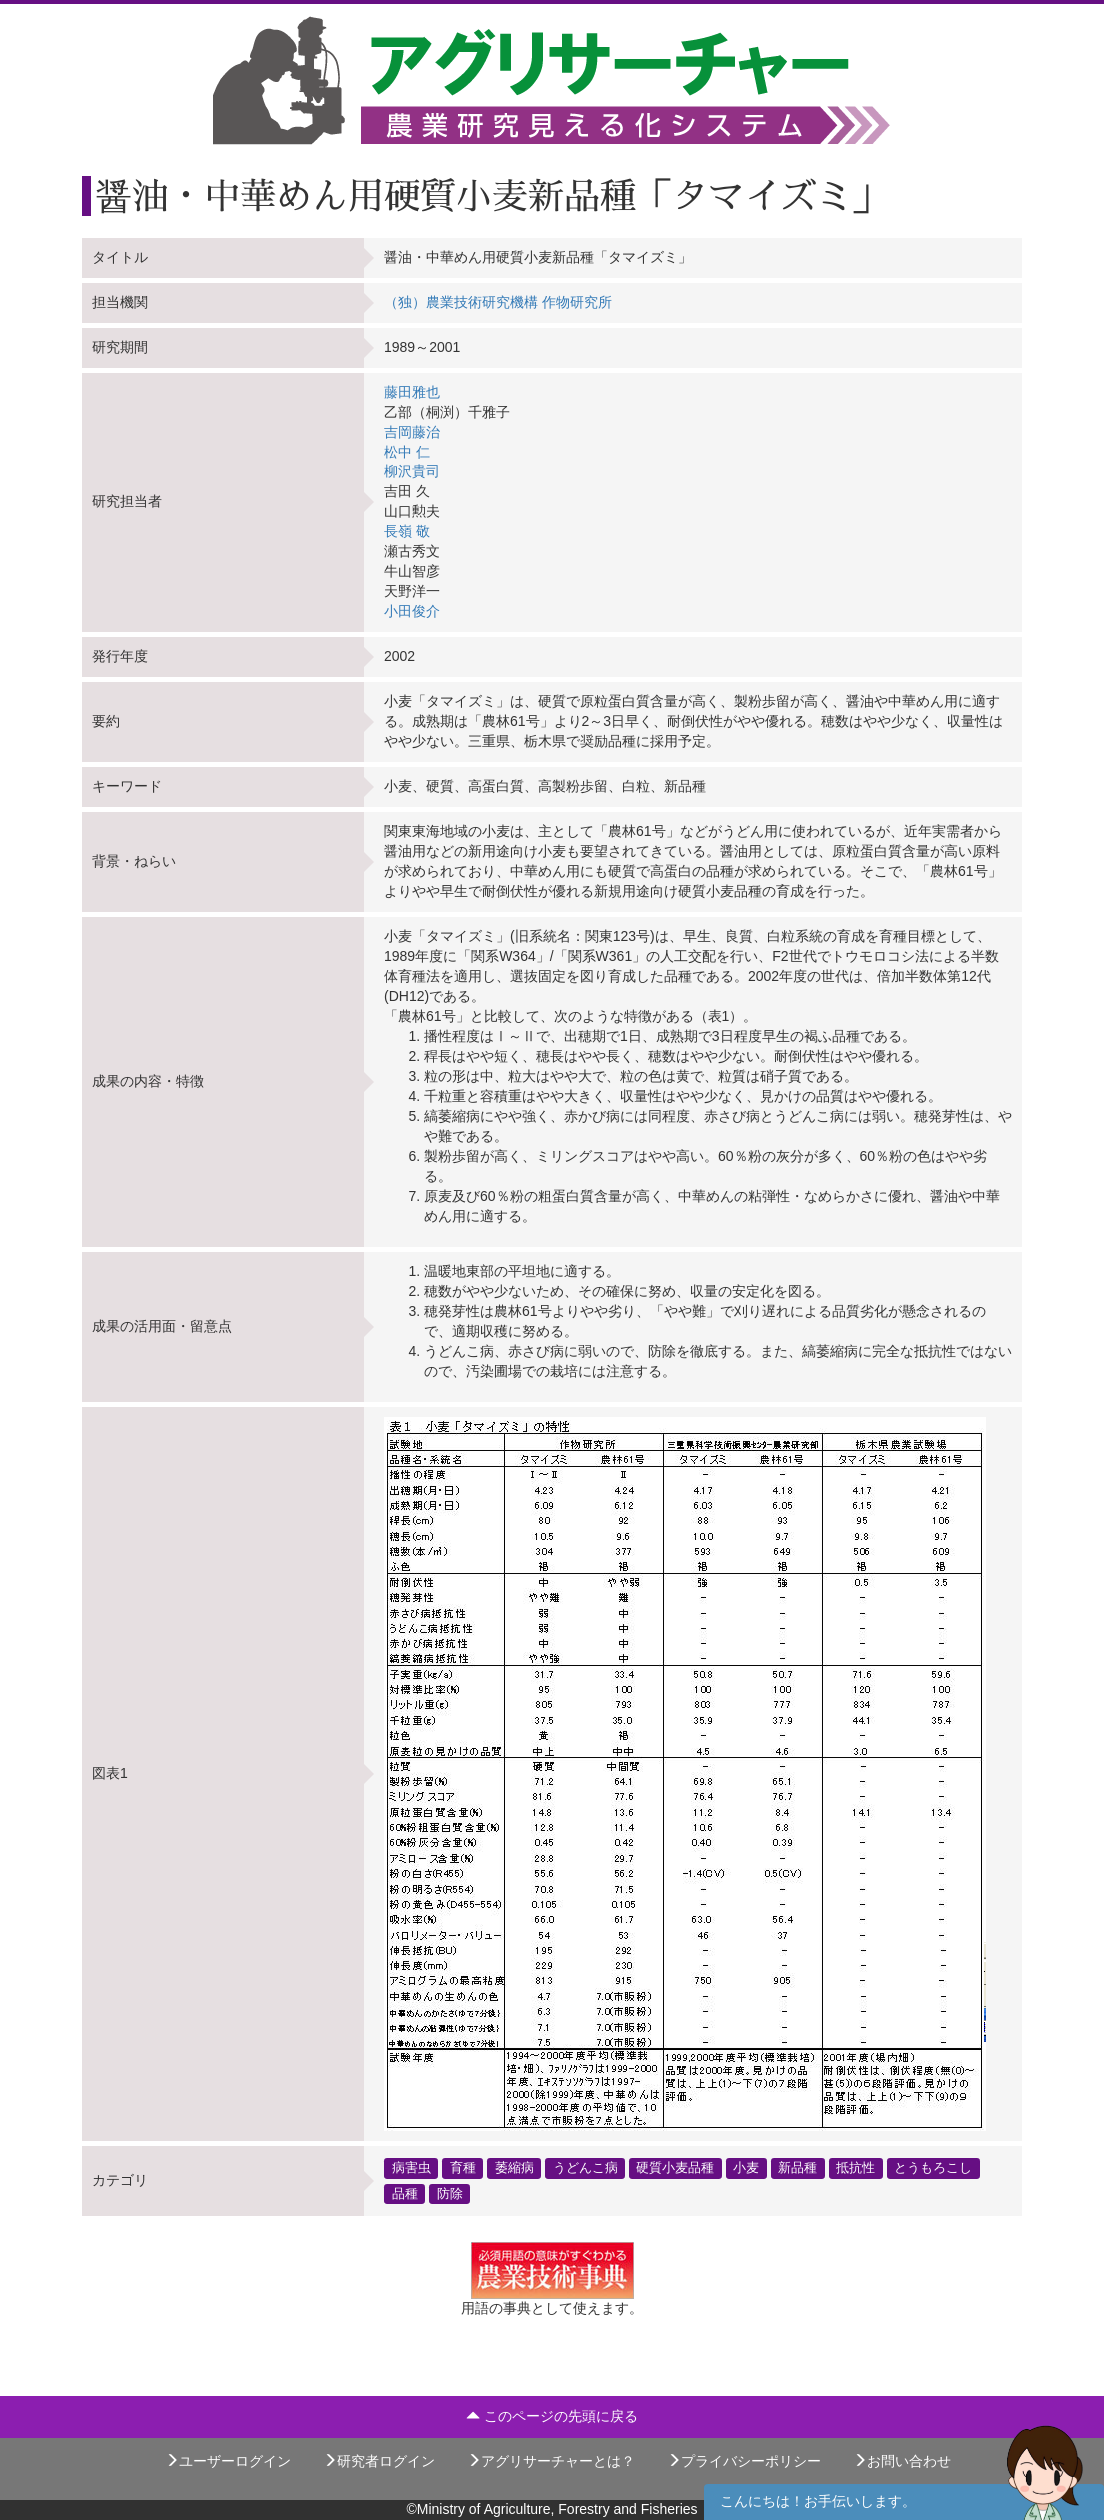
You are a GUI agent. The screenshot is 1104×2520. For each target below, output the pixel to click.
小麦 (746, 2168)
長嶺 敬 (407, 531)
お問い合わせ (902, 2461)
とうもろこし (933, 2168)
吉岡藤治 (412, 432)
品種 (405, 2193)
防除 (450, 2193)
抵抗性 (855, 2168)
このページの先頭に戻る (552, 2416)
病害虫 (411, 2168)
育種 (463, 2168)
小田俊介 (412, 611)
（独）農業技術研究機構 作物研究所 (498, 302)
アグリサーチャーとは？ (551, 2461)
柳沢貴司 (412, 471)
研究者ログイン (379, 2461)
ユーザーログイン (228, 2461)
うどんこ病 (585, 2168)
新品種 (797, 2168)
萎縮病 (514, 2168)
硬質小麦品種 (675, 2168)
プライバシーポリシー (744, 2461)
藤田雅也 (412, 392)
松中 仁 (407, 452)
